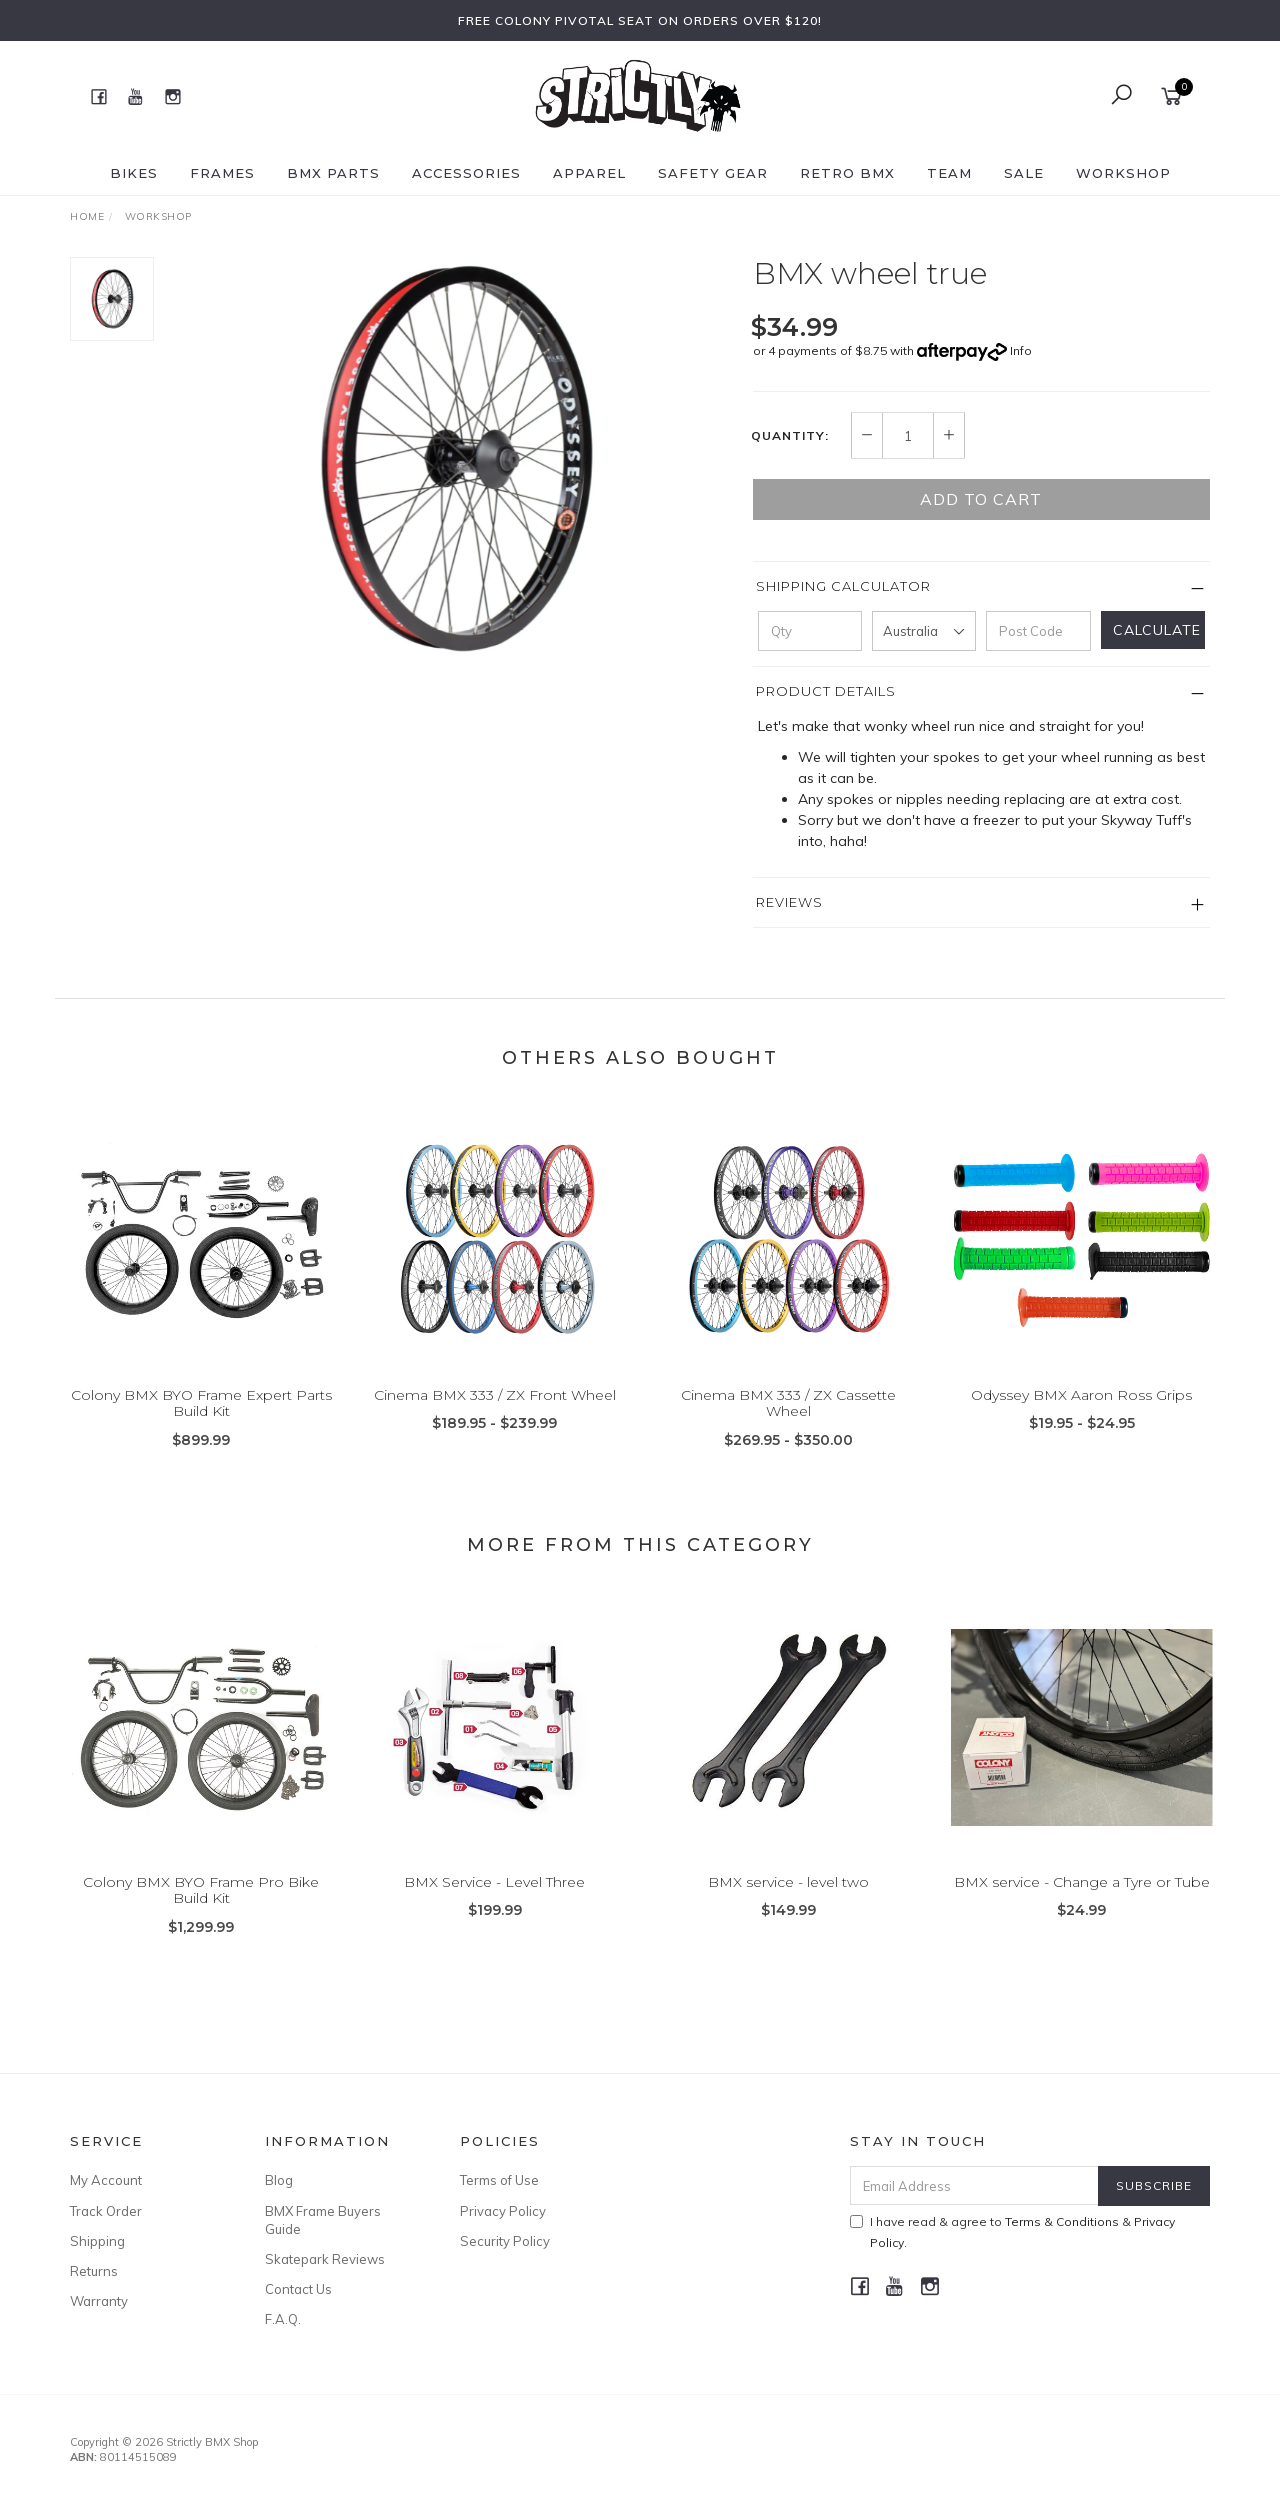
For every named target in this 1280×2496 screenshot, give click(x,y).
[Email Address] (974, 2185)
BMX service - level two (788, 1900)
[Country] (924, 631)
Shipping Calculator (843, 586)
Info (1021, 350)
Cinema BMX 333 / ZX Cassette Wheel (788, 1421)
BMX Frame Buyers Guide (323, 2220)
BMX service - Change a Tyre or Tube (1082, 1900)
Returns (94, 2271)
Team (949, 173)
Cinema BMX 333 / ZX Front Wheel (495, 1413)
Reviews (789, 902)
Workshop (1123, 173)
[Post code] (1038, 631)
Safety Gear (713, 173)
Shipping (97, 2241)
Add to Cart (981, 499)
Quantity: (790, 436)
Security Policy (505, 2241)
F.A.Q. (283, 2319)
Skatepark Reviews (325, 2259)
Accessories (466, 173)
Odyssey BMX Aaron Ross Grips (1081, 1413)
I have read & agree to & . (1012, 2232)
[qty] (810, 631)
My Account (106, 2180)
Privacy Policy (503, 2211)
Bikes (134, 173)
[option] (453, 459)
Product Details (826, 691)
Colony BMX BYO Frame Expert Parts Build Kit (201, 1421)
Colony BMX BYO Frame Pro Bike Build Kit (201, 1908)
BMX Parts (333, 173)
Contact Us (298, 2289)
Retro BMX (847, 173)
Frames (222, 173)
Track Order (106, 2211)
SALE (1024, 173)
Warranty (99, 2301)
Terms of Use (499, 2180)
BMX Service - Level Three (494, 1900)
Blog (279, 2180)
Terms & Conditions (1062, 2221)
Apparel (589, 173)
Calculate (1157, 630)
